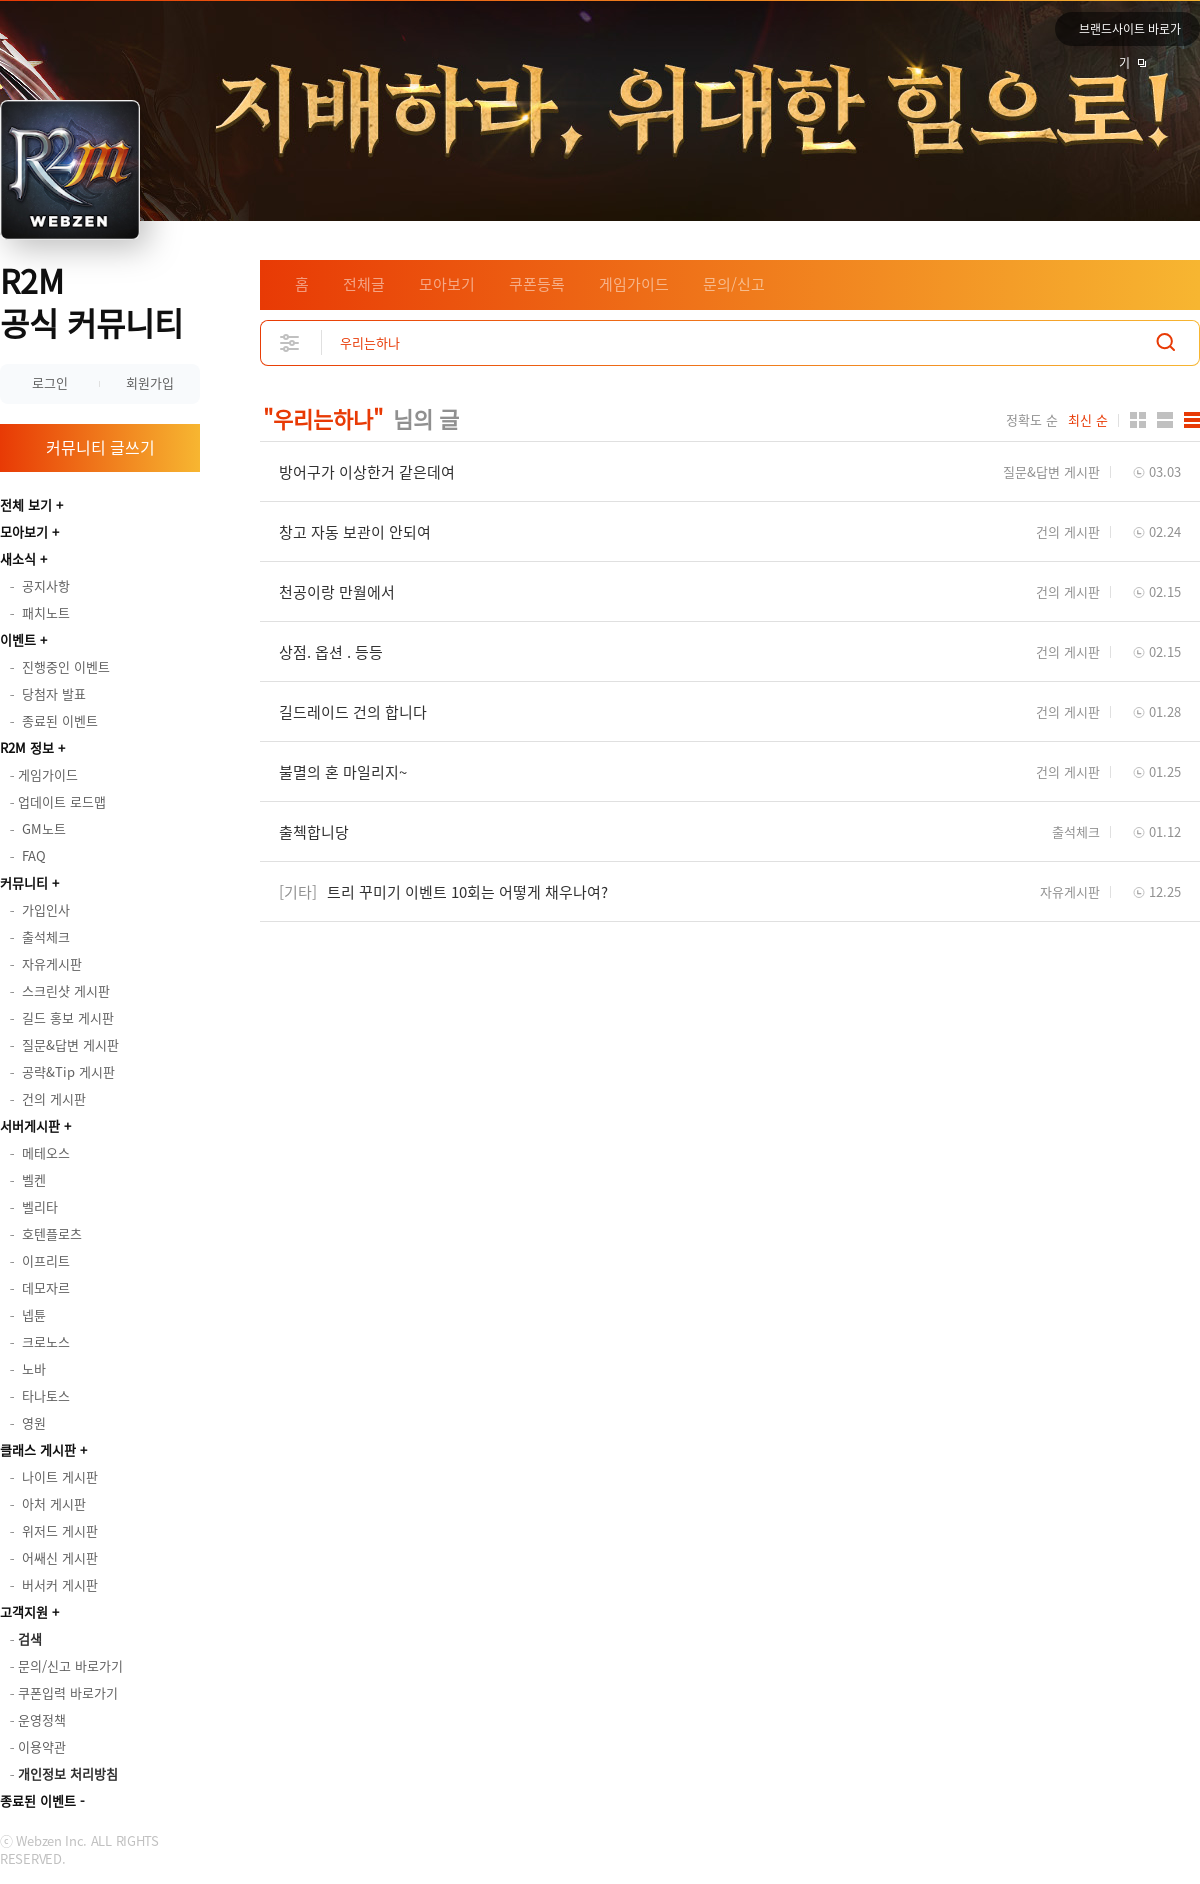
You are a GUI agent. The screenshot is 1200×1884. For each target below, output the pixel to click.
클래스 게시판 (38, 1449)
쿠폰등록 (537, 284)
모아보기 (24, 531)
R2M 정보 (27, 747)
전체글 (364, 284)
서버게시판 (30, 1125)
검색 (1166, 342)
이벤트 (18, 639)
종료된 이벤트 (38, 1800)
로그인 (50, 382)
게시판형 (1192, 420)
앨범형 (1165, 420)
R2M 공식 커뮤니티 (91, 301)
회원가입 (150, 382)
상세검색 (290, 342)
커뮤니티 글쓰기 (100, 447)
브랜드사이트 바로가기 (1130, 33)
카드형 (1138, 420)
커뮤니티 (24, 882)
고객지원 (24, 1611)
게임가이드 (634, 284)
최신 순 (1088, 420)
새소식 (18, 558)
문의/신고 (734, 284)
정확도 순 (1032, 420)
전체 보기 (26, 504)
